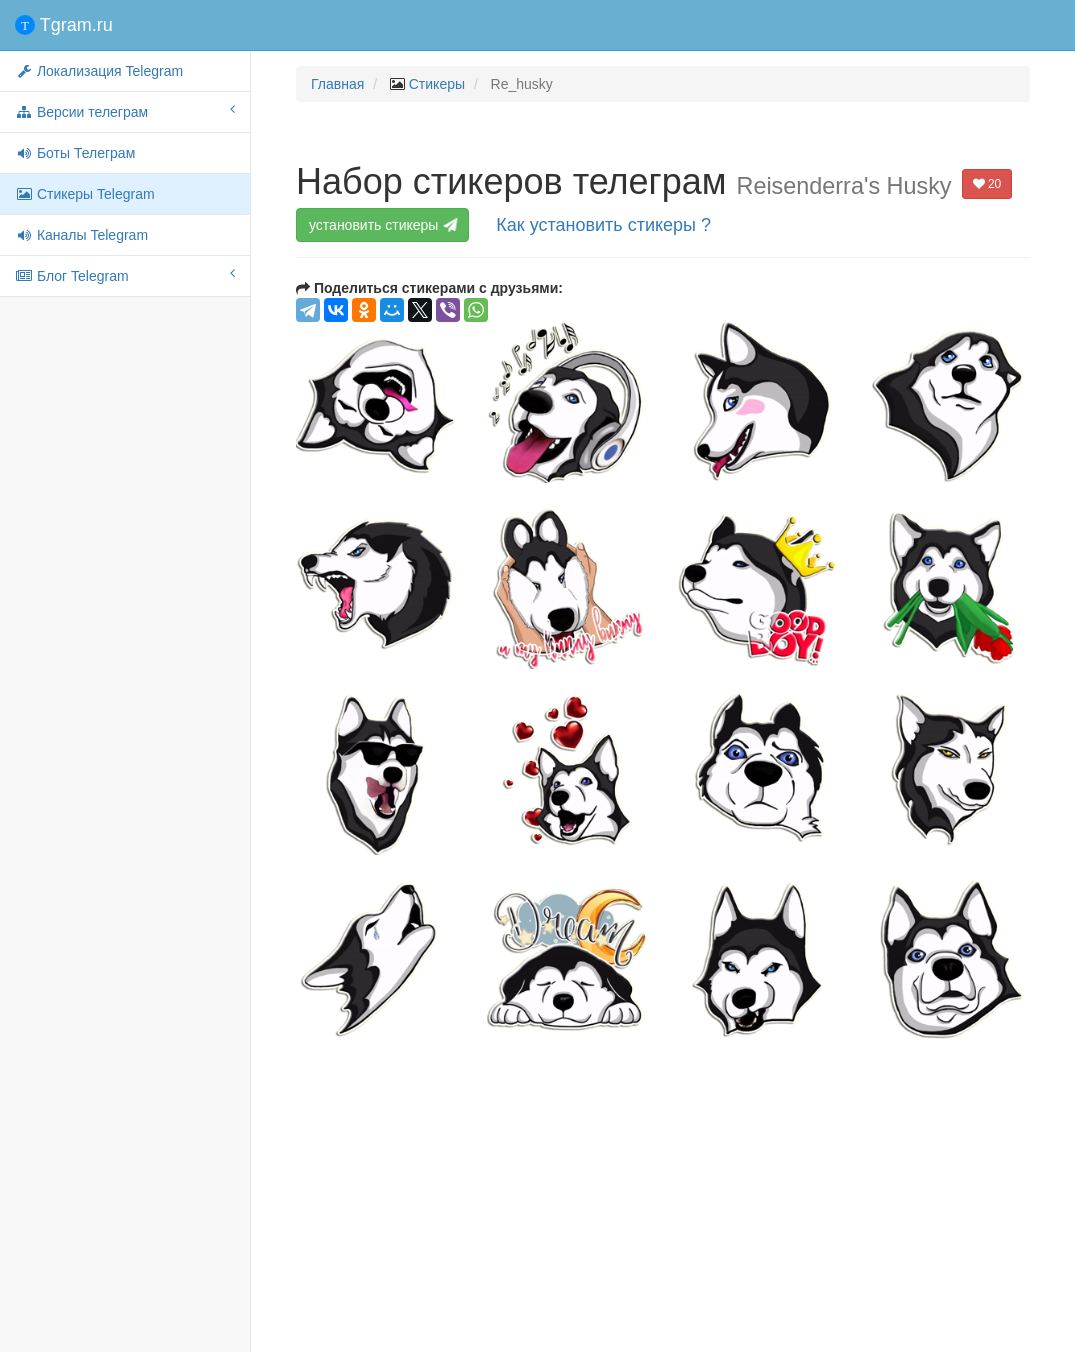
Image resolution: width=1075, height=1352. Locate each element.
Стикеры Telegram (85, 194)
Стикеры (437, 84)
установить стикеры (384, 225)
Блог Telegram (125, 275)
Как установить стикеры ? (603, 225)
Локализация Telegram (99, 71)
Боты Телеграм (75, 153)
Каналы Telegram (81, 235)
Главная (337, 84)
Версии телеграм (125, 111)
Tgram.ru (64, 25)
